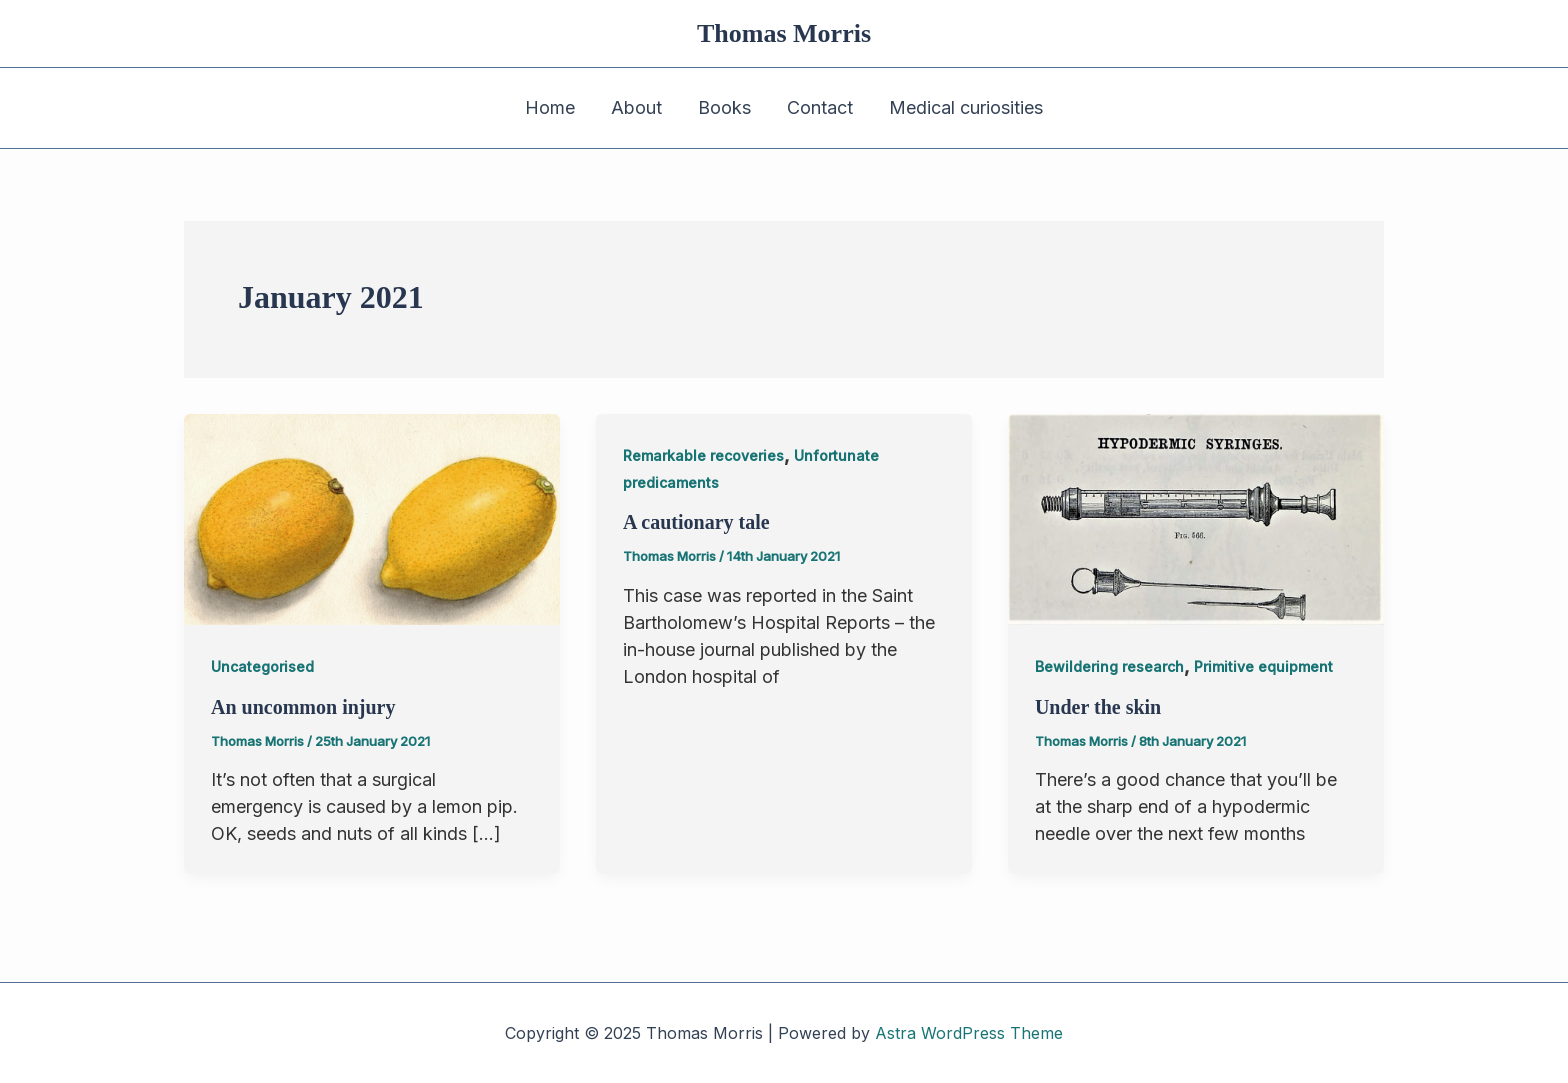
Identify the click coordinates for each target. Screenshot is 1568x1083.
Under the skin (1098, 707)
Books (724, 107)
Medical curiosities (966, 107)
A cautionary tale (696, 522)
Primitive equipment (1263, 666)
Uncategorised (262, 666)
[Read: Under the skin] (1196, 518)
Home (550, 107)
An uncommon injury (303, 707)
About (636, 107)
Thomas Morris (784, 33)
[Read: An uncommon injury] (372, 518)
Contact (820, 107)
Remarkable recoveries (703, 455)
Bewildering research (1109, 666)
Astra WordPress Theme (969, 1033)
